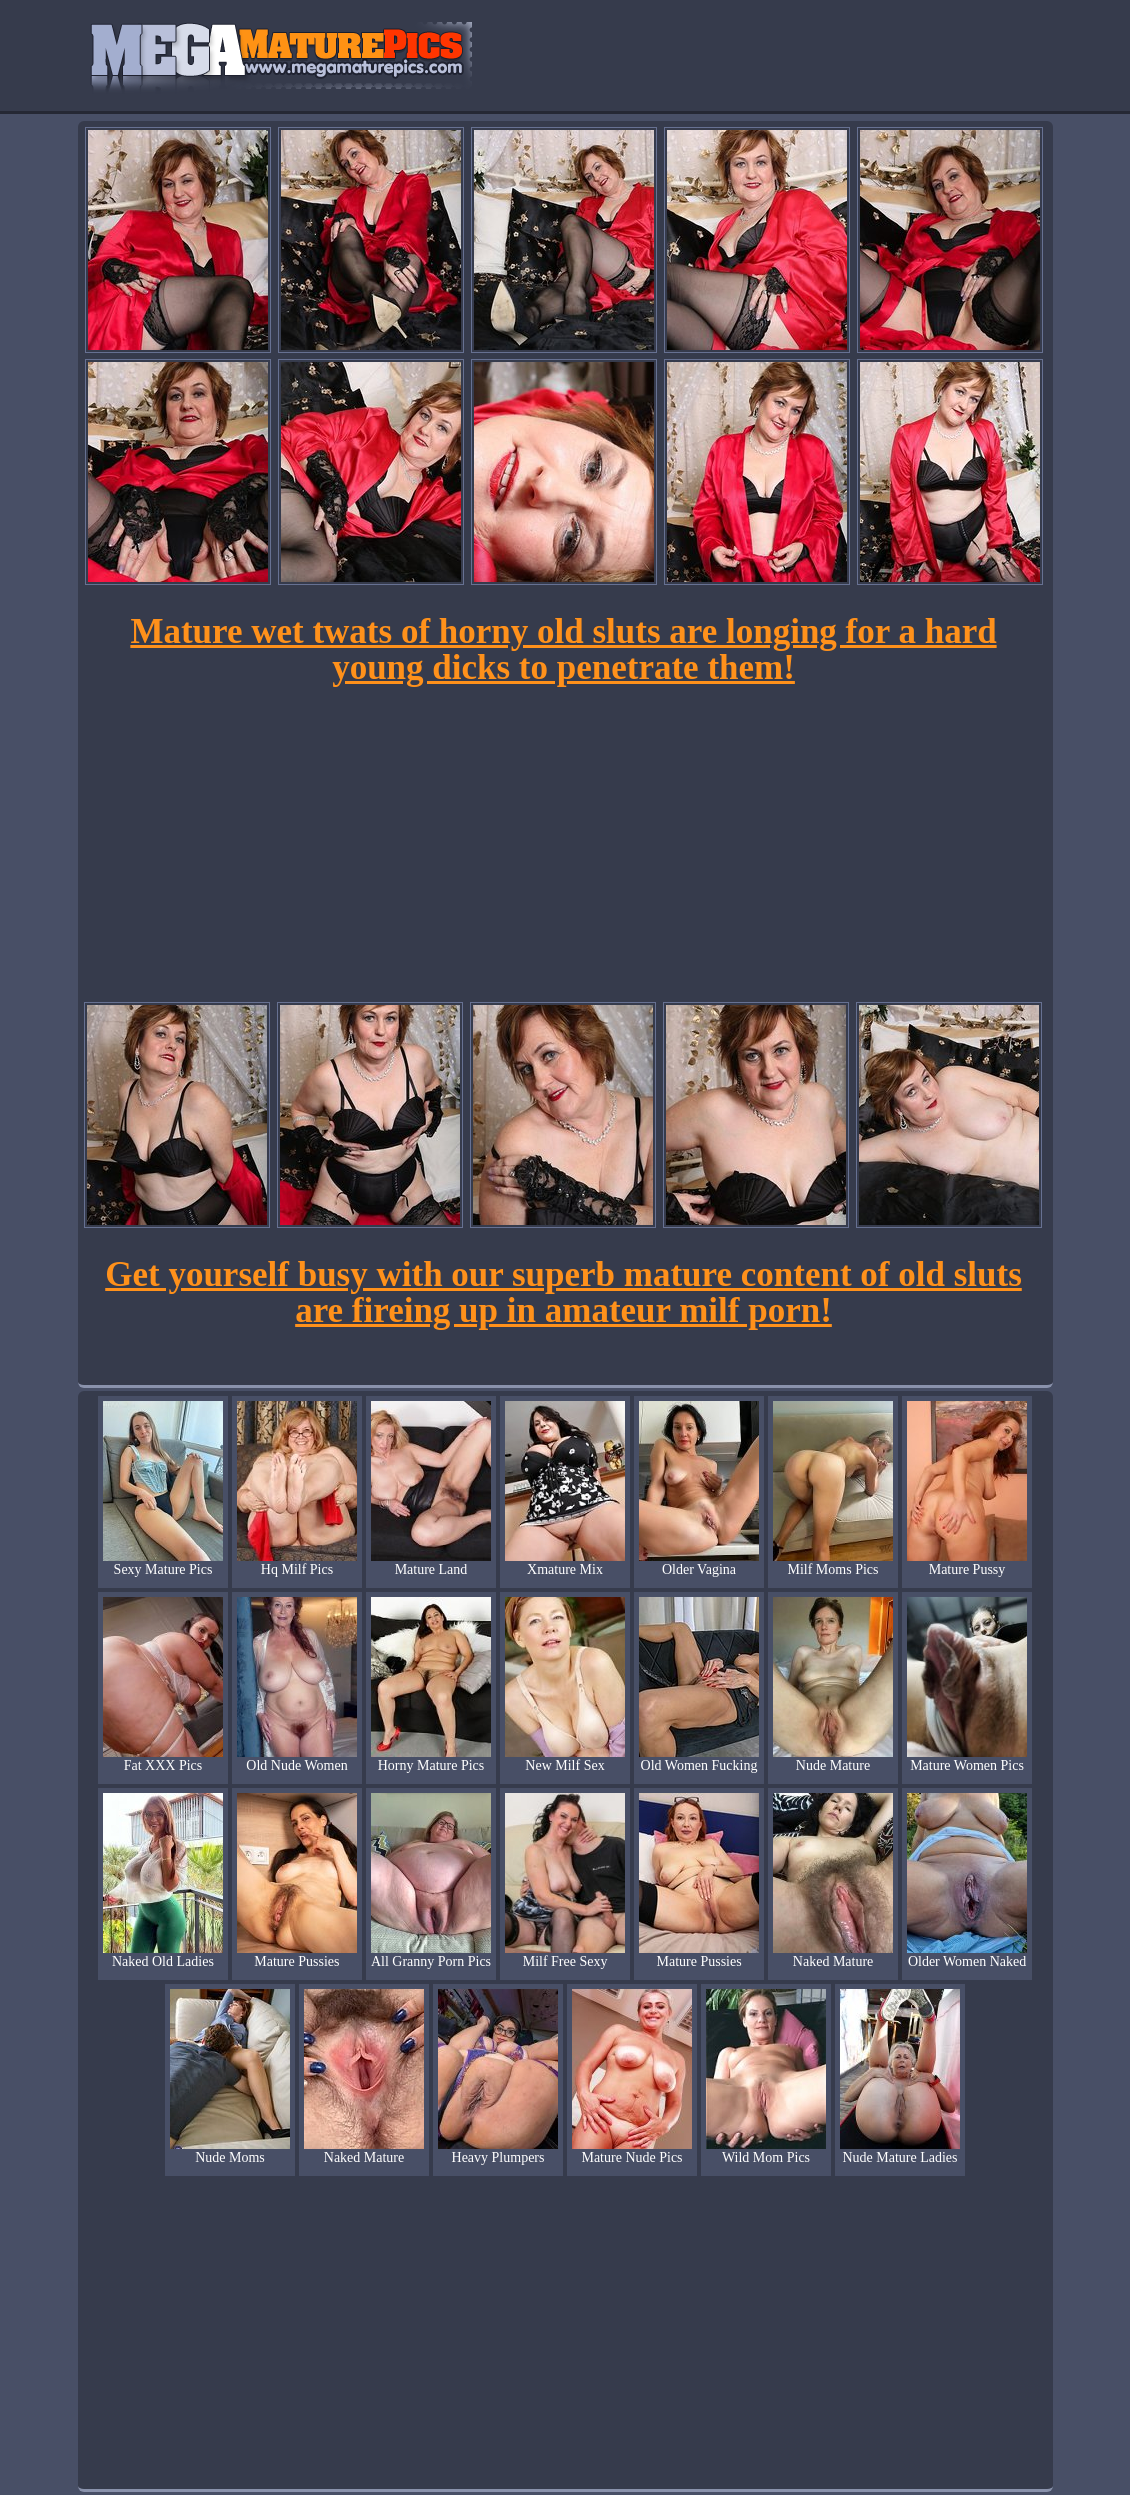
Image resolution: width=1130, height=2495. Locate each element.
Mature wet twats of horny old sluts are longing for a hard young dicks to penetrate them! (563, 649)
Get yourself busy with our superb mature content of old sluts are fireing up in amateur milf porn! (563, 1292)
